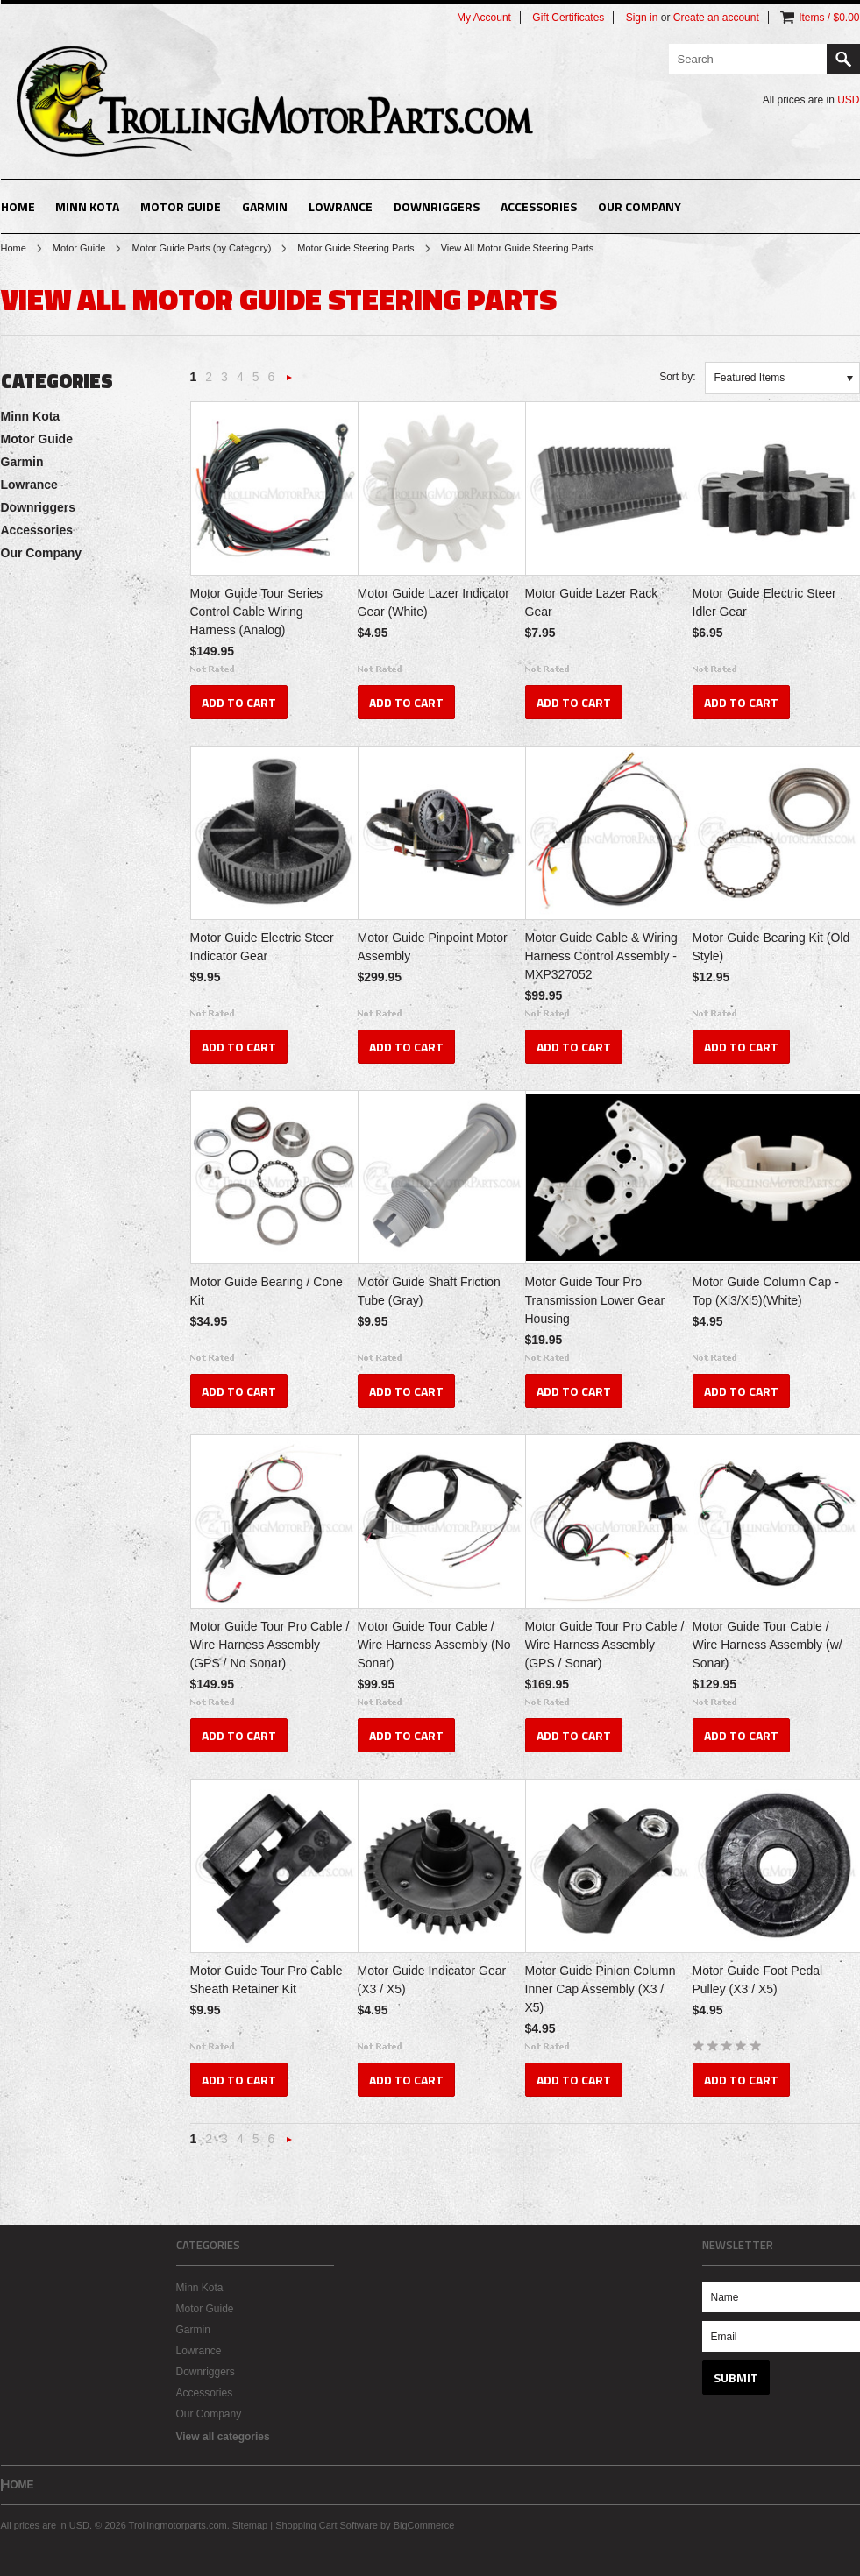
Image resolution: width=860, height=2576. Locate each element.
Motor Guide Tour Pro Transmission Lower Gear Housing (595, 1300)
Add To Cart (239, 702)
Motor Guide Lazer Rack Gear (591, 602)
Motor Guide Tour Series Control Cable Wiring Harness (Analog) (256, 611)
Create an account (716, 17)
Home (13, 248)
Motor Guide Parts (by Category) (201, 248)
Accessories (539, 206)
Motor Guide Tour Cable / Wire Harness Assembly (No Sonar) (434, 1644)
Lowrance (341, 206)
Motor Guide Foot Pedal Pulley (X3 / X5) (758, 1980)
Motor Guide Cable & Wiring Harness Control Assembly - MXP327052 (601, 956)
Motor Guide (180, 206)
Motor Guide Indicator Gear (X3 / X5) (432, 1980)
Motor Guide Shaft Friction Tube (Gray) (429, 1291)
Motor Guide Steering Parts (355, 248)
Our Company (639, 206)
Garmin (265, 206)
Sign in (642, 17)
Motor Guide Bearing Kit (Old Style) (771, 947)
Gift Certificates (568, 17)
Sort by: (677, 377)
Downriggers (437, 206)
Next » (289, 382)
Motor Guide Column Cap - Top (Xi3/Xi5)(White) (766, 1291)
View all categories (223, 2437)
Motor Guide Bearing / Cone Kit (266, 1291)
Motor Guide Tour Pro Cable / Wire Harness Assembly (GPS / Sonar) (605, 1644)
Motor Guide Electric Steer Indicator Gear (262, 947)
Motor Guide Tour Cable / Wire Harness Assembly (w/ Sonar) (767, 1644)
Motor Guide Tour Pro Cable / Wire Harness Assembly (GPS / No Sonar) (270, 1644)
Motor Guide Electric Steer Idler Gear (764, 602)
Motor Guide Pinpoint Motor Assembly (433, 947)
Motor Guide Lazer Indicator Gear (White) (434, 602)
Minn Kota (87, 206)
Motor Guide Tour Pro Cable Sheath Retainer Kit (266, 1980)
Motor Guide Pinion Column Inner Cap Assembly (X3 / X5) (600, 1989)
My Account (484, 17)
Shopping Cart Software (326, 2525)
